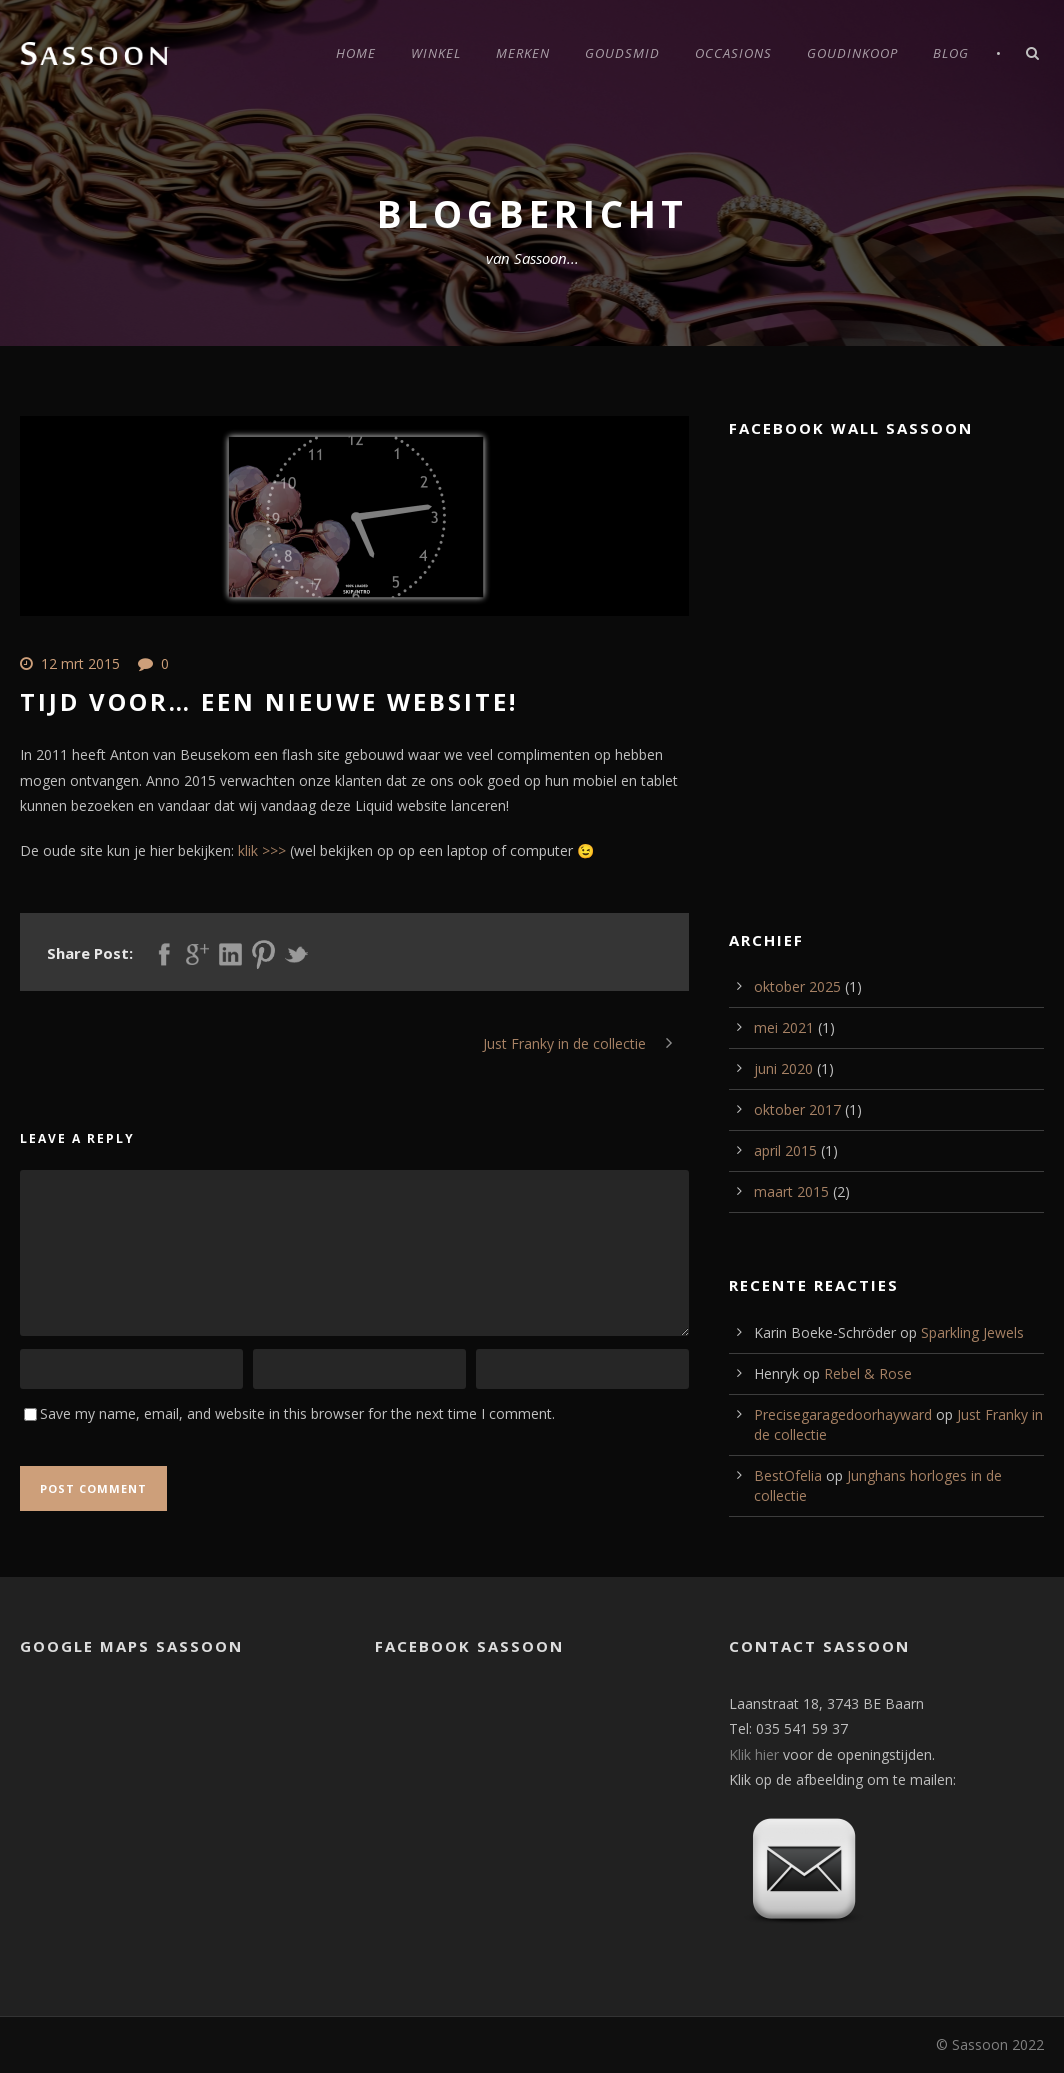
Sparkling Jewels (972, 1332)
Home (356, 53)
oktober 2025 (797, 986)
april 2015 (785, 1150)
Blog (951, 53)
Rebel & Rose (868, 1373)
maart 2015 (791, 1191)
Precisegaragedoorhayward (843, 1414)
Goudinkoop (852, 53)
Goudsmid (622, 53)
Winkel (436, 53)
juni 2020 (783, 1068)
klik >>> (264, 850)
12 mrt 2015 (80, 663)
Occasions (733, 53)
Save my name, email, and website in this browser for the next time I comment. (297, 1413)
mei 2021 (784, 1027)
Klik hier (754, 1754)
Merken (523, 53)
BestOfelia (788, 1475)
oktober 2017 (797, 1109)
